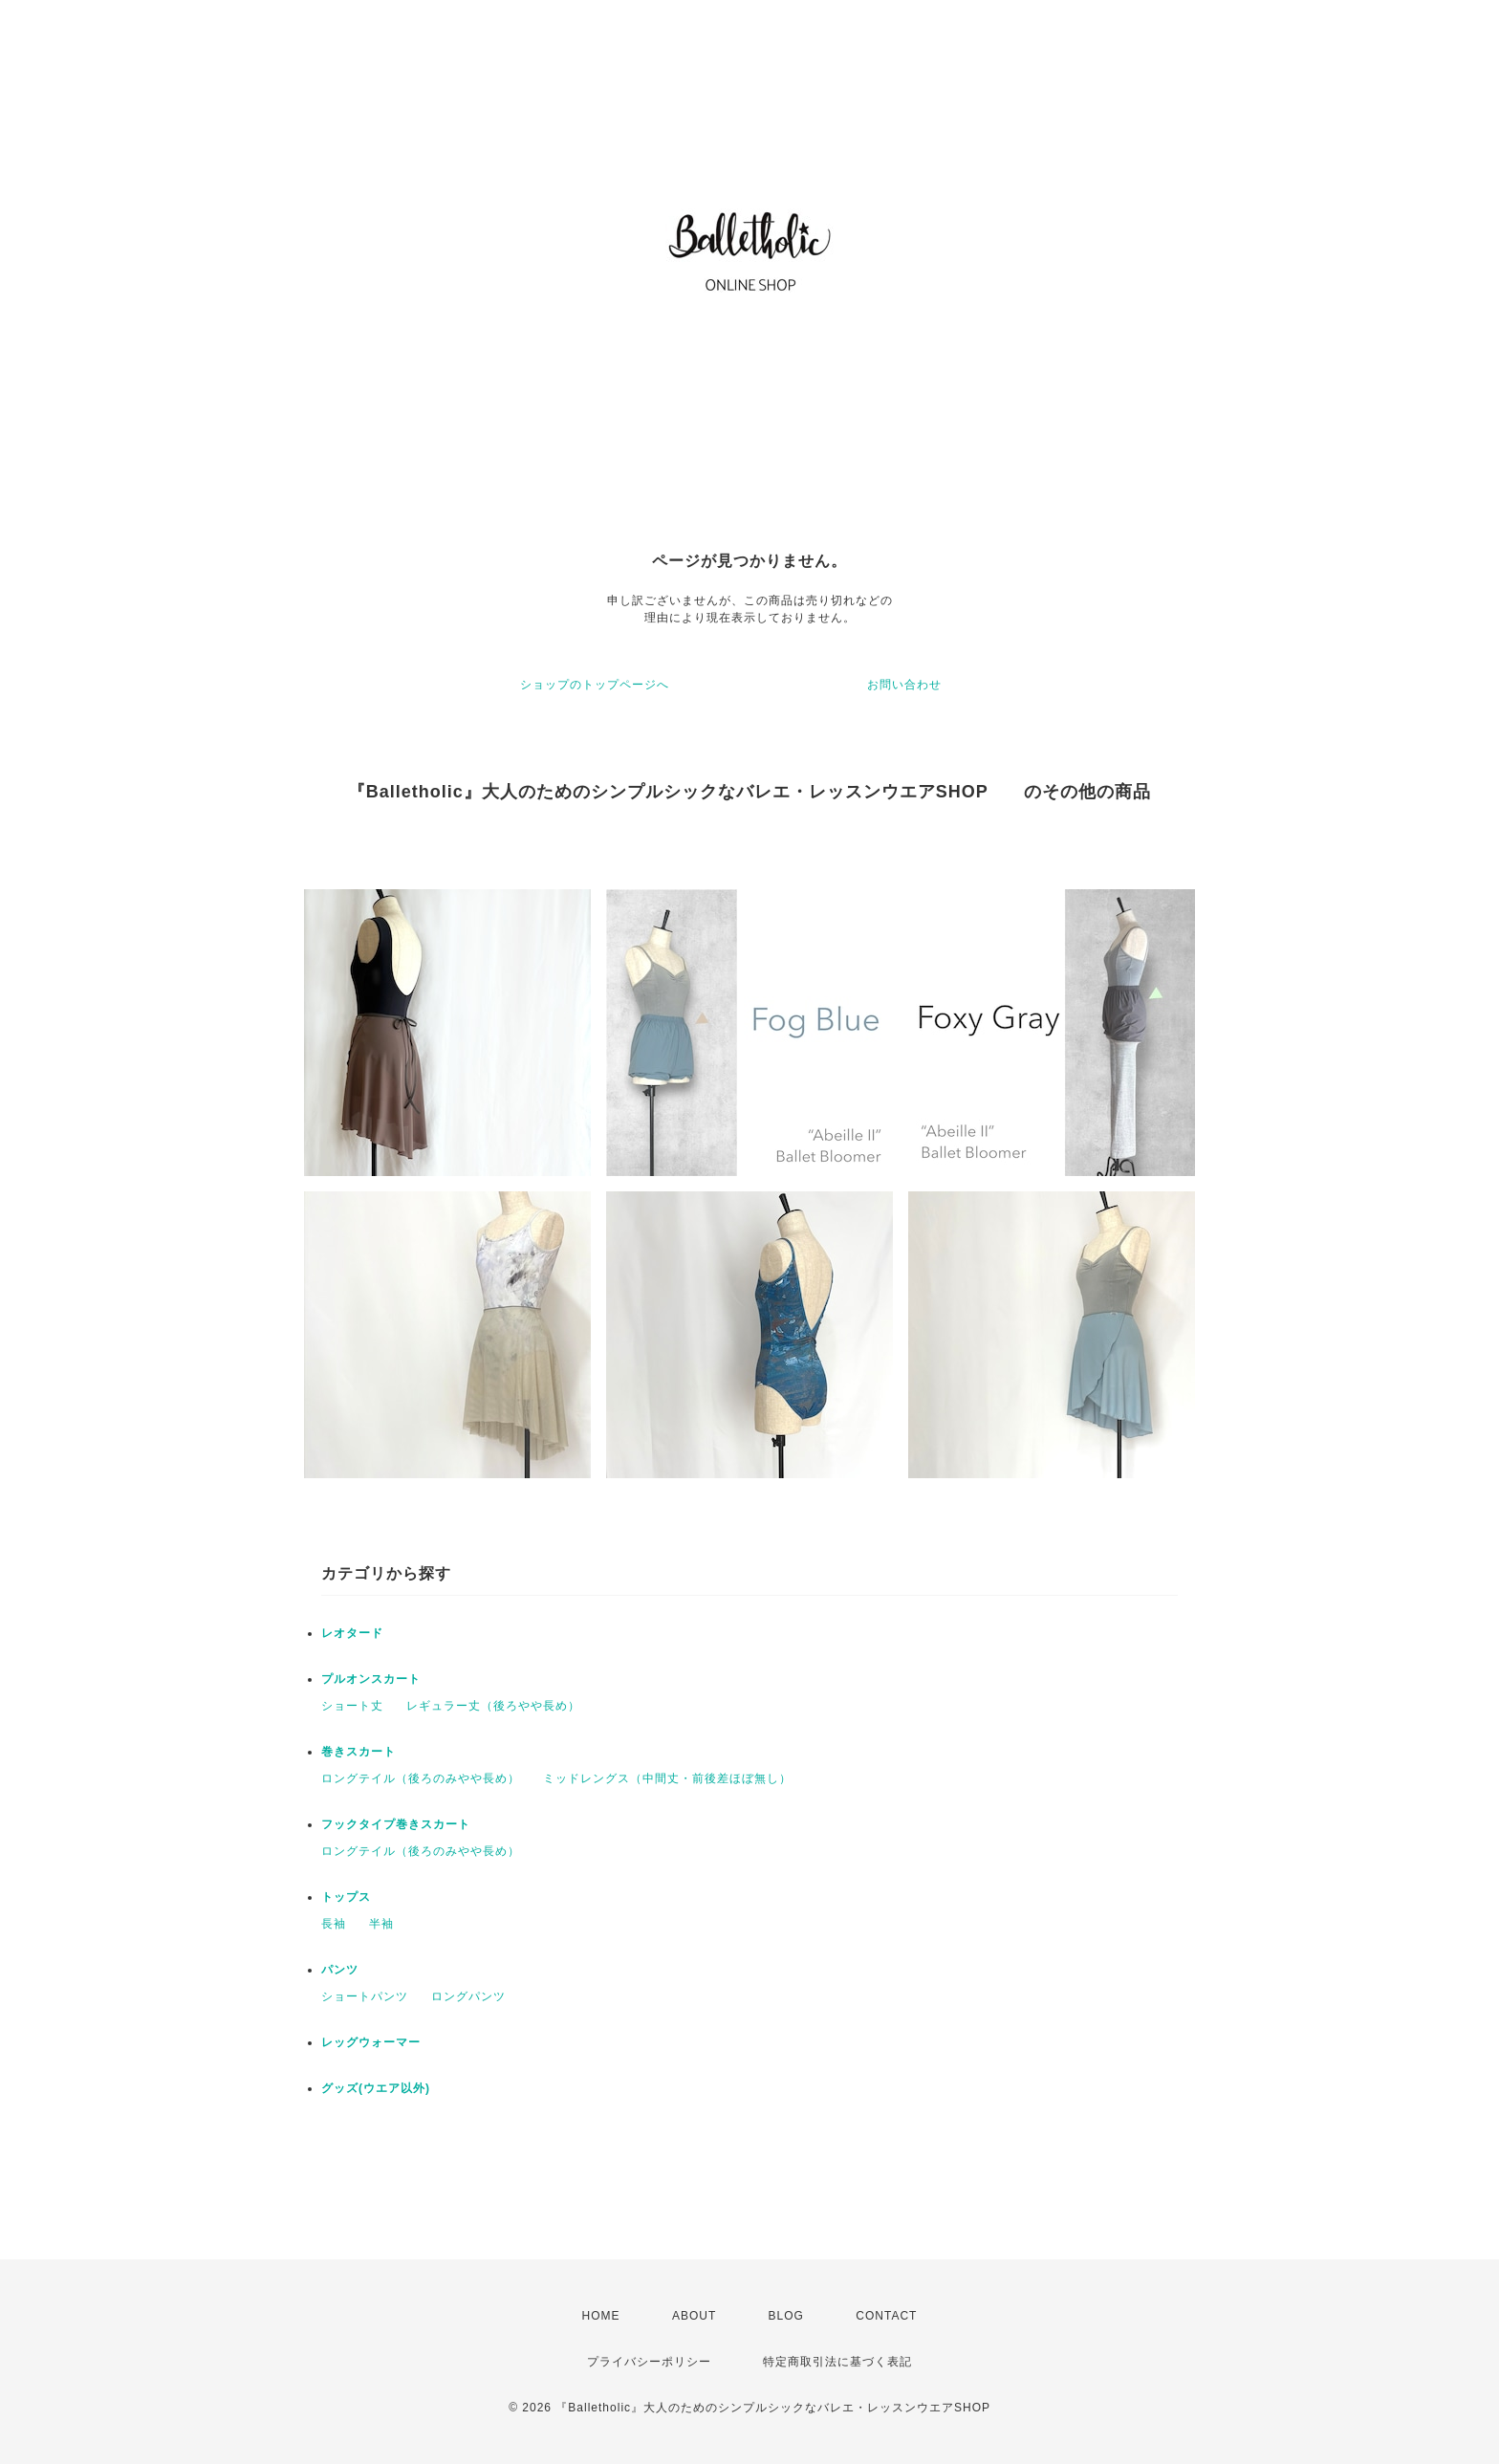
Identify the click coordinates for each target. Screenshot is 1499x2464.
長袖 (333, 1923)
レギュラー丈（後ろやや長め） (493, 1705)
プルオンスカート (371, 1679)
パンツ (339, 1969)
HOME (601, 2315)
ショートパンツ (364, 1996)
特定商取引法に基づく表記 (837, 2361)
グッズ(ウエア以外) (375, 2088)
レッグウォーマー (371, 2042)
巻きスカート (358, 1751)
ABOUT (694, 2315)
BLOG (786, 2315)
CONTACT (886, 2315)
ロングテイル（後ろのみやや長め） (420, 1778)
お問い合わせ (904, 684)
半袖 (381, 1923)
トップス (346, 1897)
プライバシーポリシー (649, 2361)
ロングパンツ (468, 1996)
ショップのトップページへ (594, 684)
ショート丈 (352, 1705)
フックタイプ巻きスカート (395, 1824)
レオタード (352, 1633)
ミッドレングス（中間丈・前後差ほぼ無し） (667, 1778)
